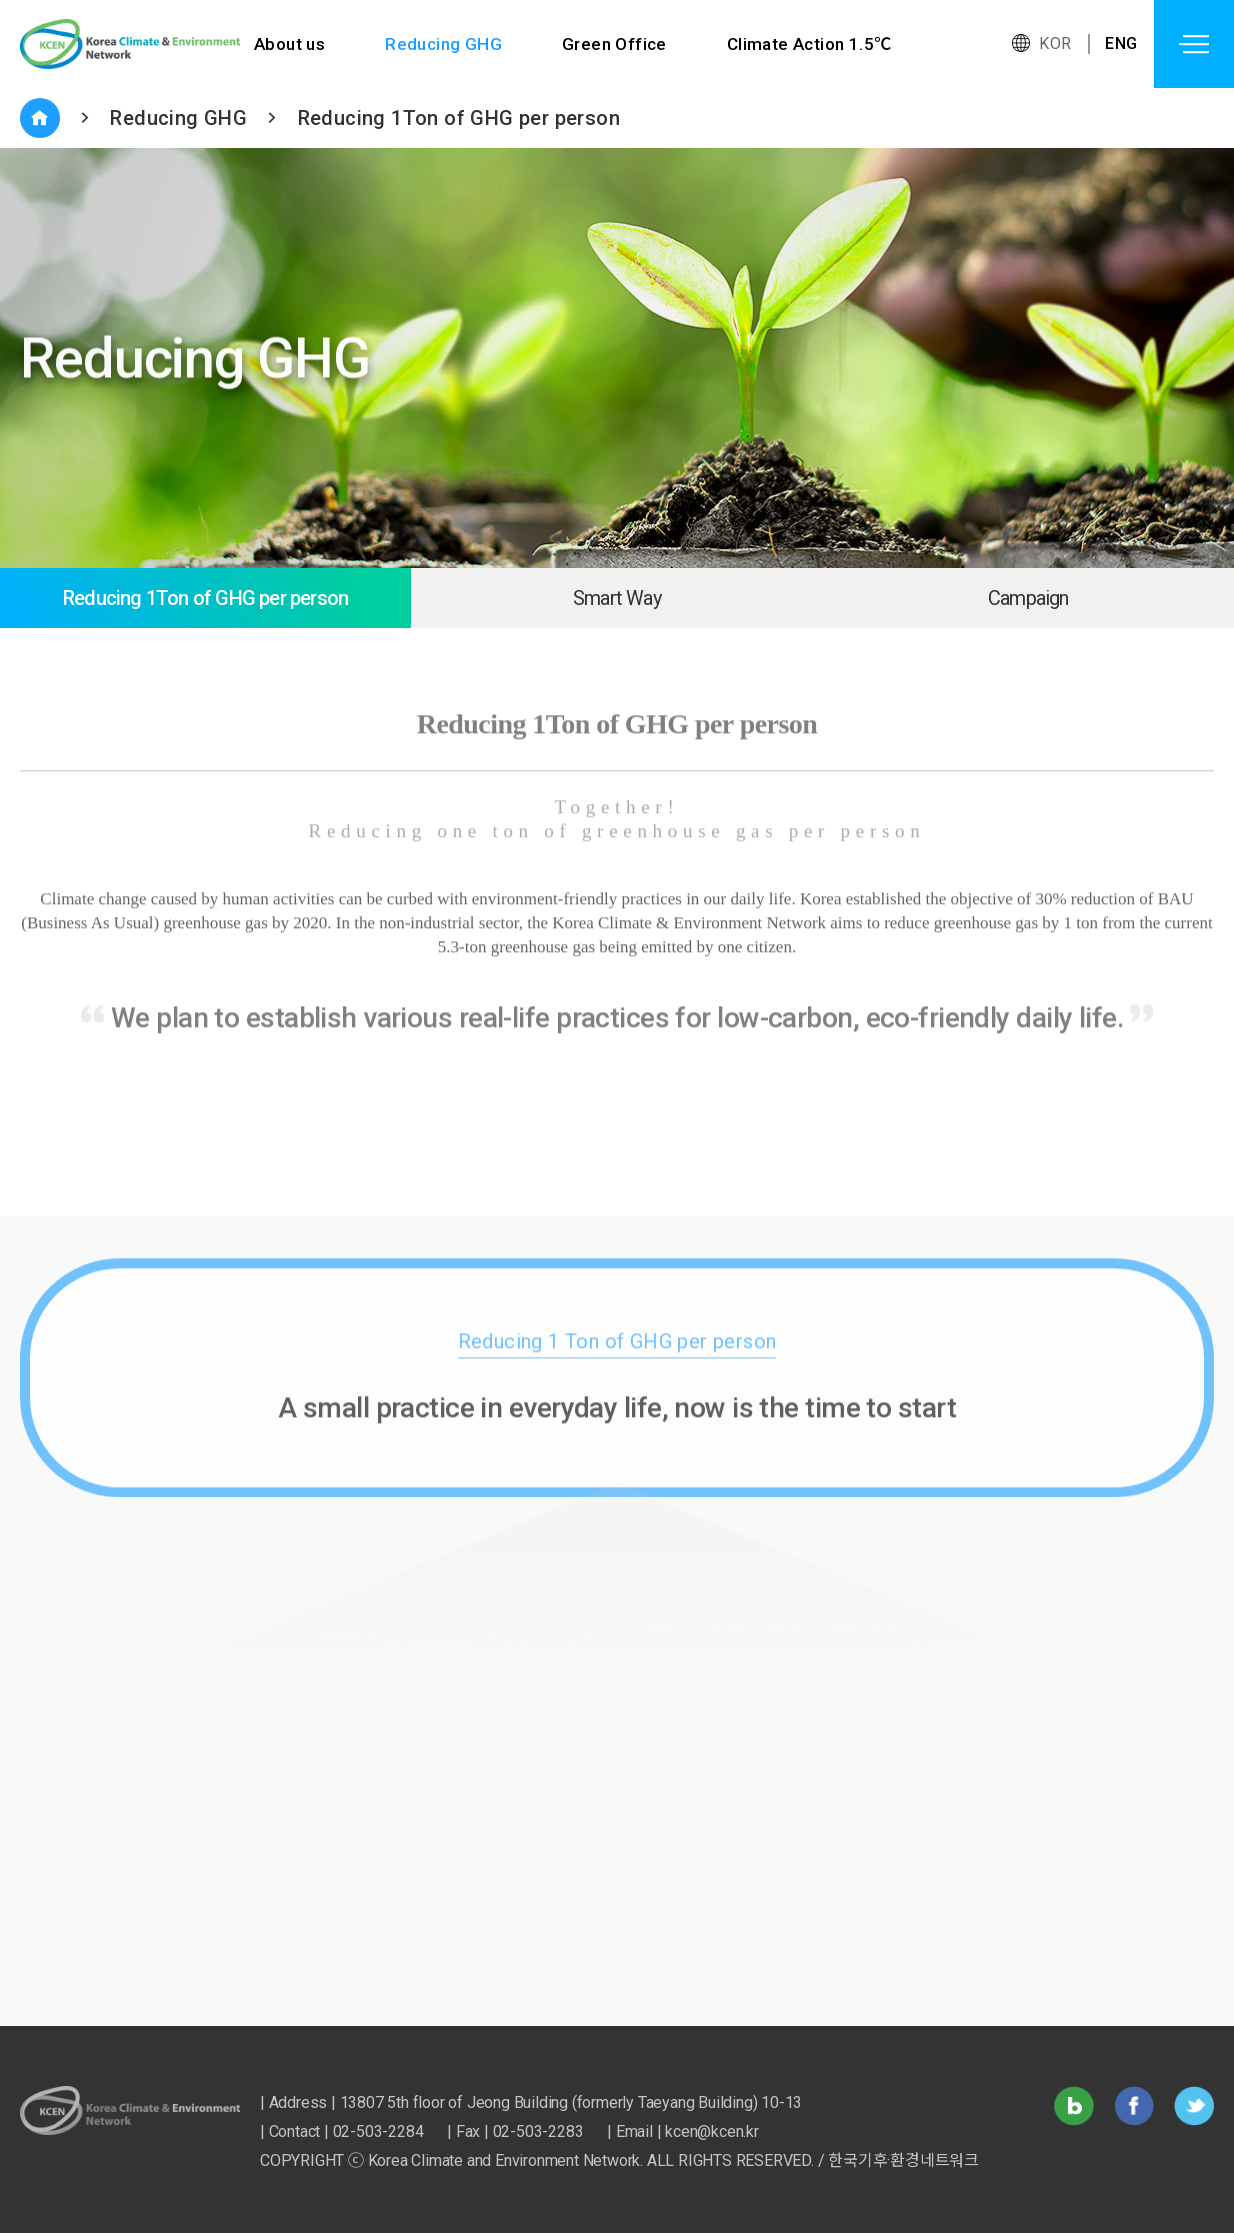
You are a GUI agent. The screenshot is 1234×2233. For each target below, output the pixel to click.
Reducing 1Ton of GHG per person (459, 118)
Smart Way (617, 598)
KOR (1055, 43)
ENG (1121, 43)
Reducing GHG (443, 44)
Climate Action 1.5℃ (809, 44)
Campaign (1028, 598)
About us (289, 44)
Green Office (614, 44)
